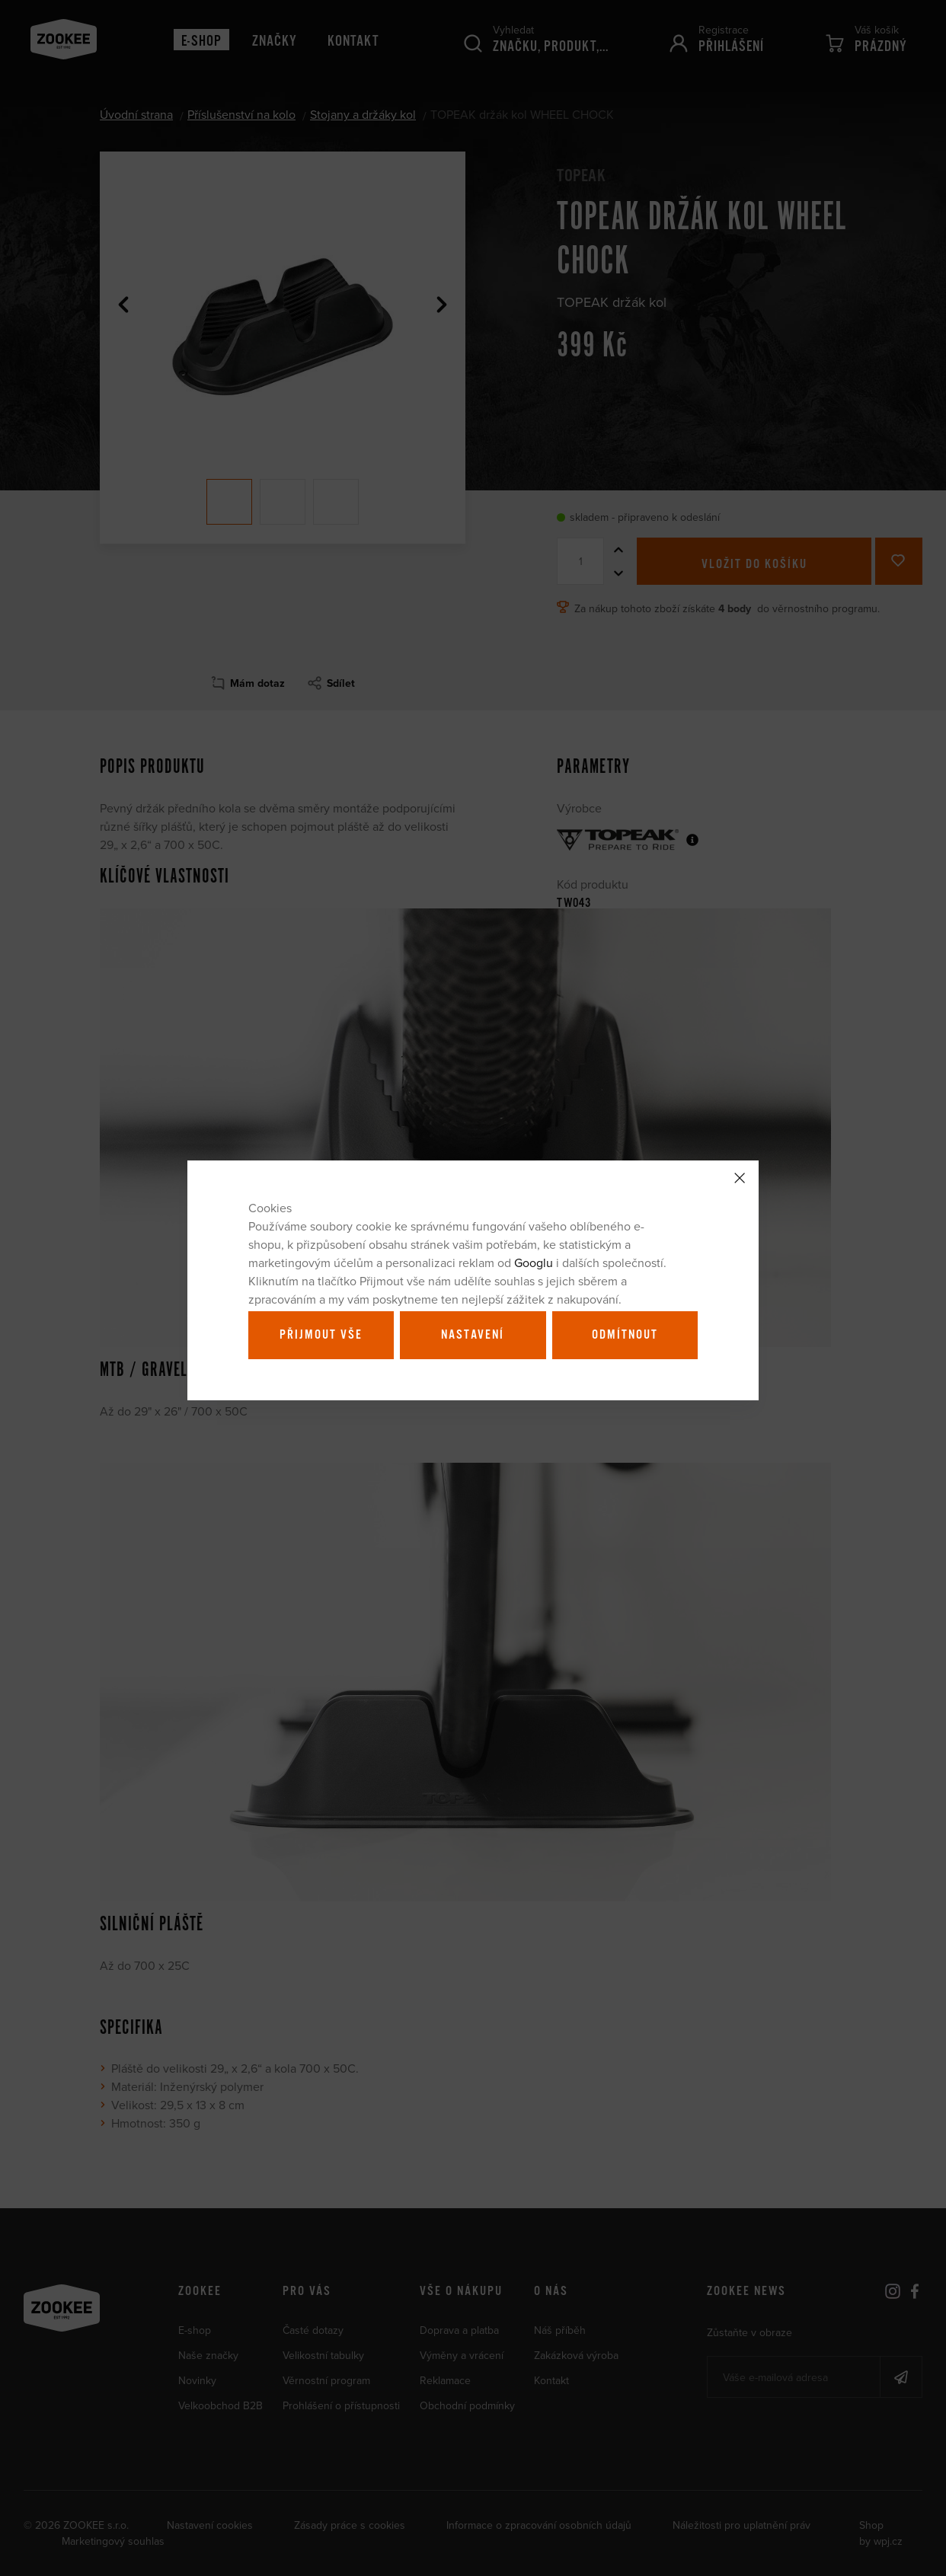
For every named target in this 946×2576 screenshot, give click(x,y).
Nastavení (472, 1334)
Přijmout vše (321, 1334)
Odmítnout (625, 1334)
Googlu (533, 1262)
